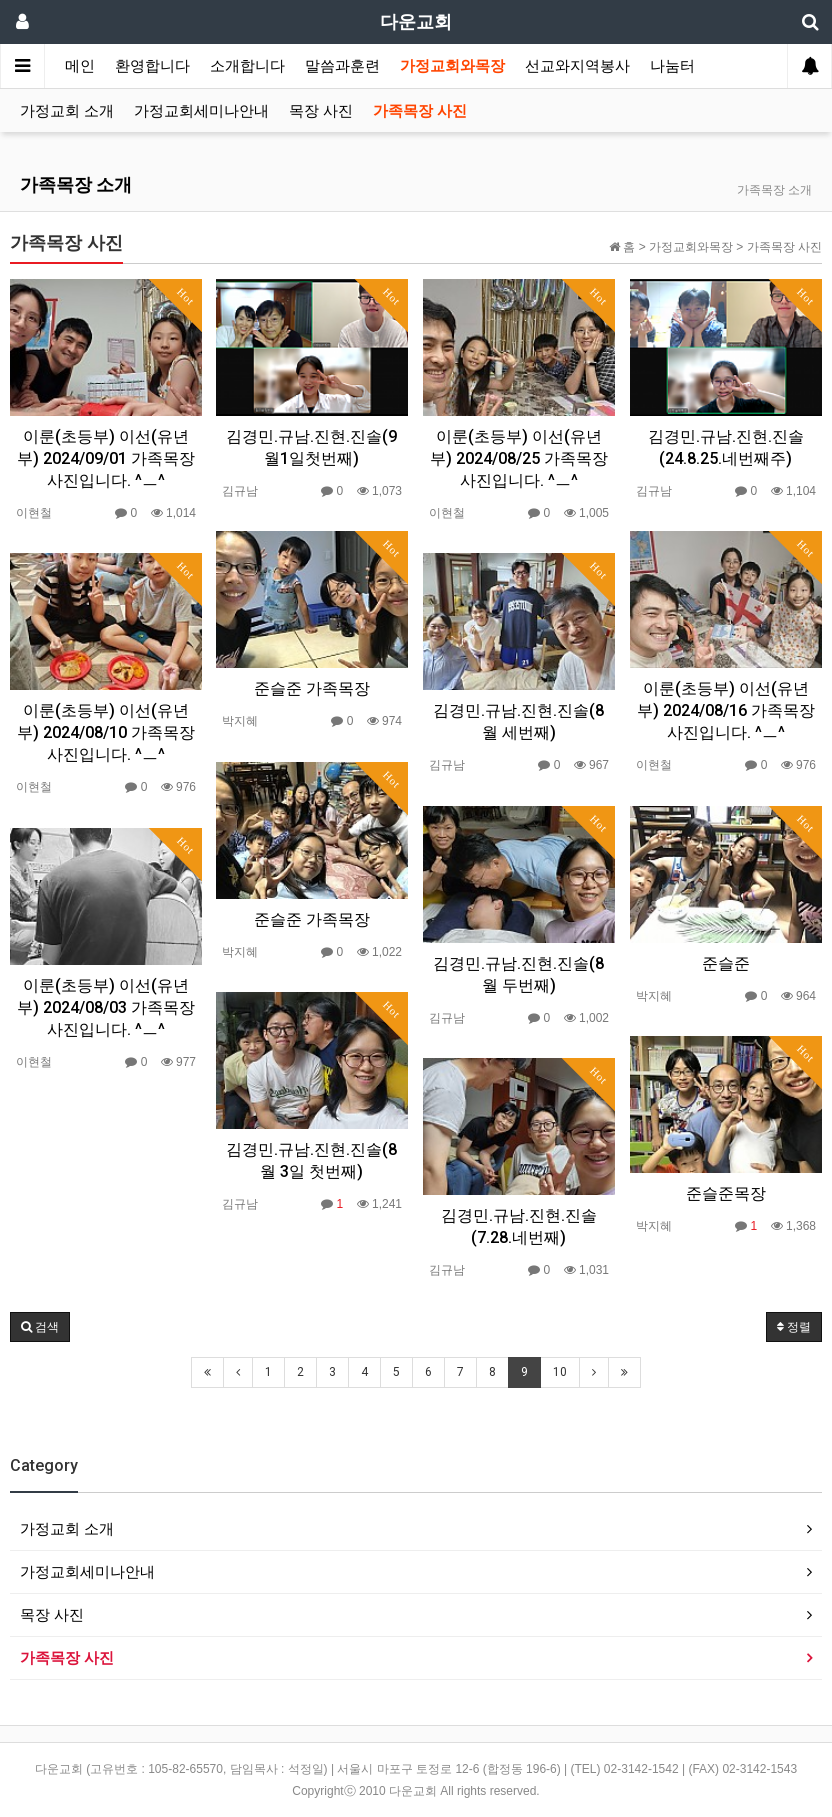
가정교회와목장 (452, 66)
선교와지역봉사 (577, 66)
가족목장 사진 (420, 111)
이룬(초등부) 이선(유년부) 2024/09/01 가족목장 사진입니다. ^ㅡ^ (106, 458)
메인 (80, 66)
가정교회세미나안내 (201, 111)
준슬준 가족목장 (312, 688)
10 (560, 1372)
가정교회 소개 (67, 111)
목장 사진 (321, 111)
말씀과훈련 (342, 66)
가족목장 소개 (76, 184)
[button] (40, 1327)
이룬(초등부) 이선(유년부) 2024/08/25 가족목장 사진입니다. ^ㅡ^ (519, 458)
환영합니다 (152, 66)
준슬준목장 (726, 1193)
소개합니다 (247, 66)
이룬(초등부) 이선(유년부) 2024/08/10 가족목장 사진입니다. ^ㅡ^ (106, 732)
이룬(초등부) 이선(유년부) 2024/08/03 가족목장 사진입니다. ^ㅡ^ (106, 1007)
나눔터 (672, 66)
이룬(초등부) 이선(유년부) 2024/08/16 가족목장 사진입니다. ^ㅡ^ (726, 710)
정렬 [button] (794, 1327)
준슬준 (726, 963)
